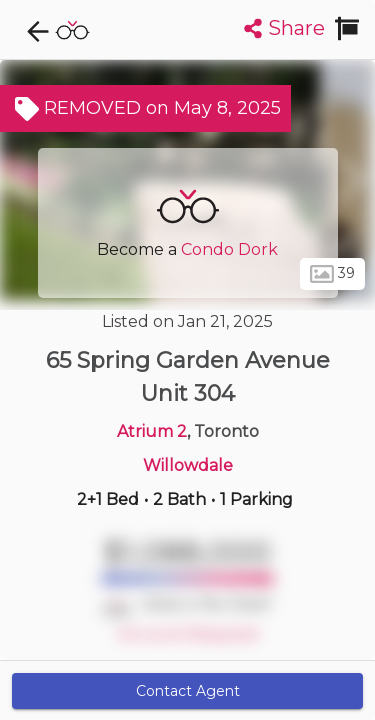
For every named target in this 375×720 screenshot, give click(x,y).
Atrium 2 (152, 431)
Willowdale (188, 465)
